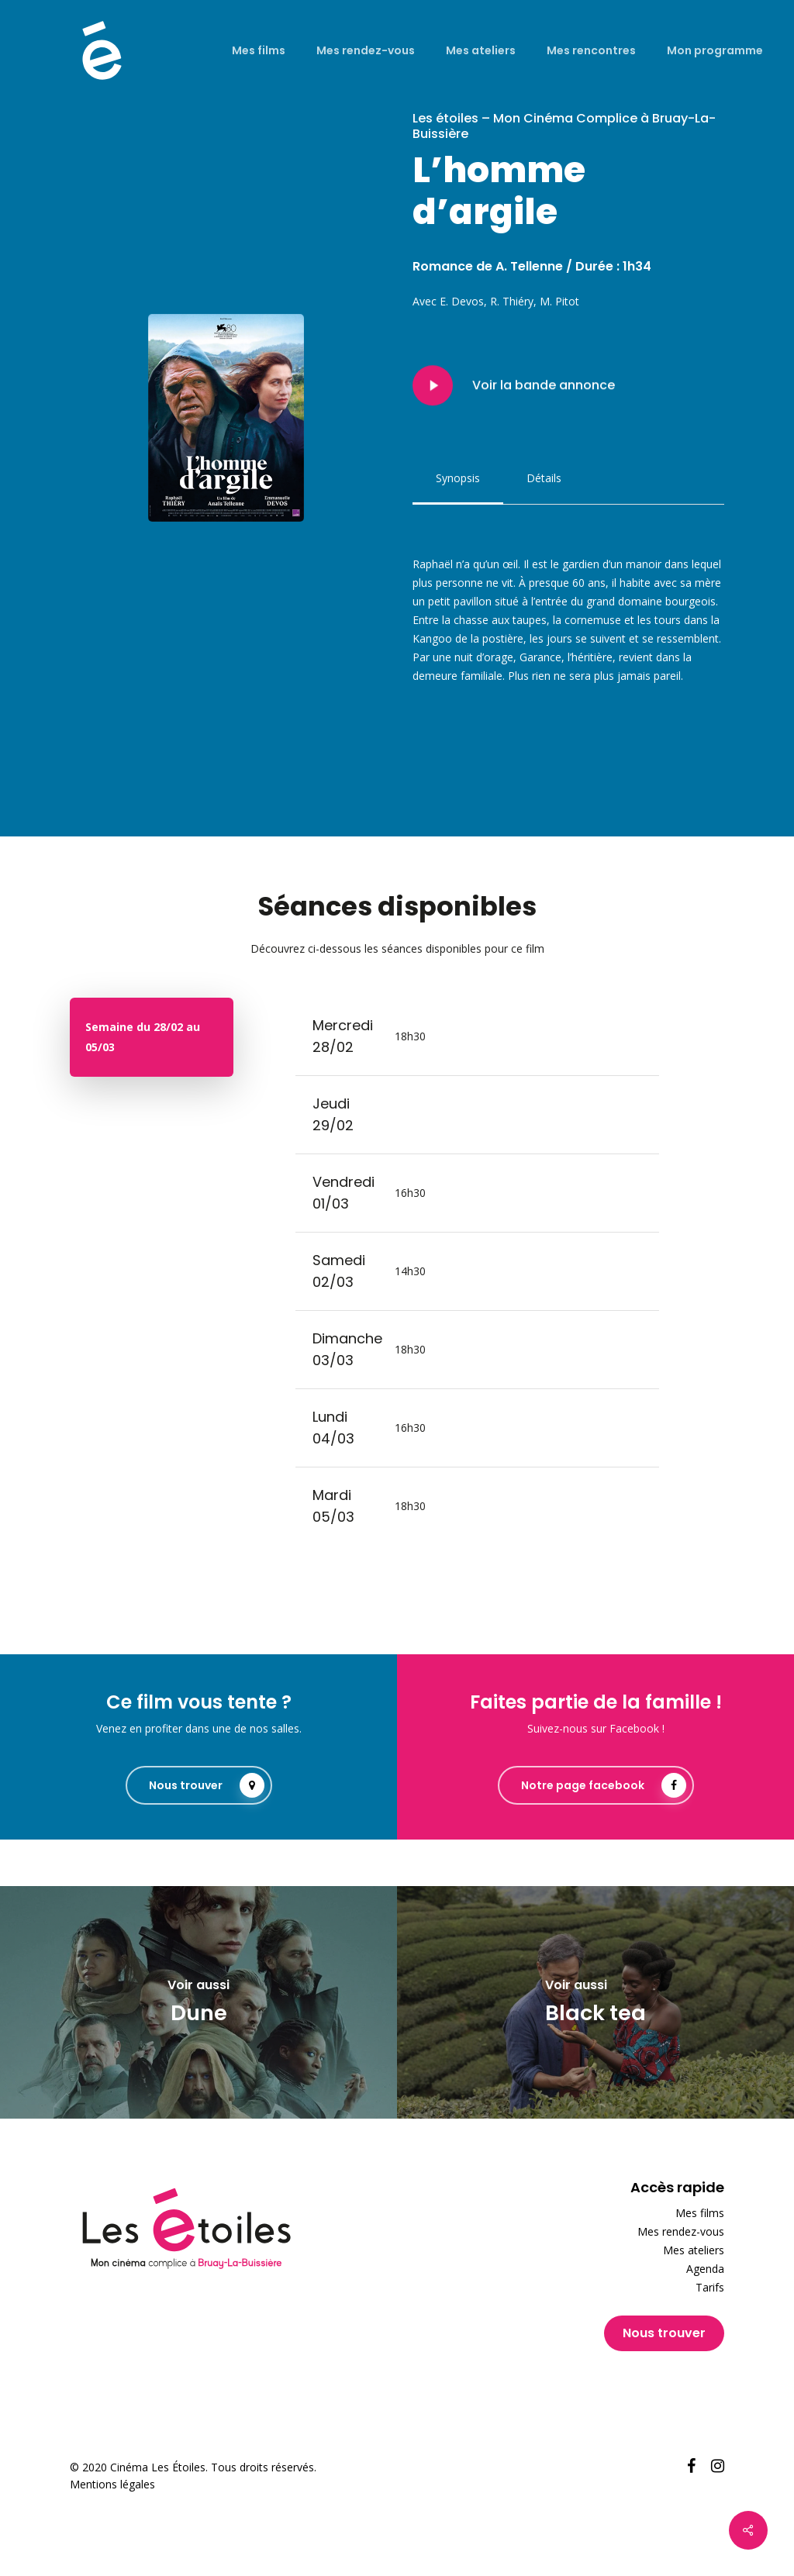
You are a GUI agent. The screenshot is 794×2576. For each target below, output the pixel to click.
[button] (458, 478)
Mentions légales (112, 2484)
